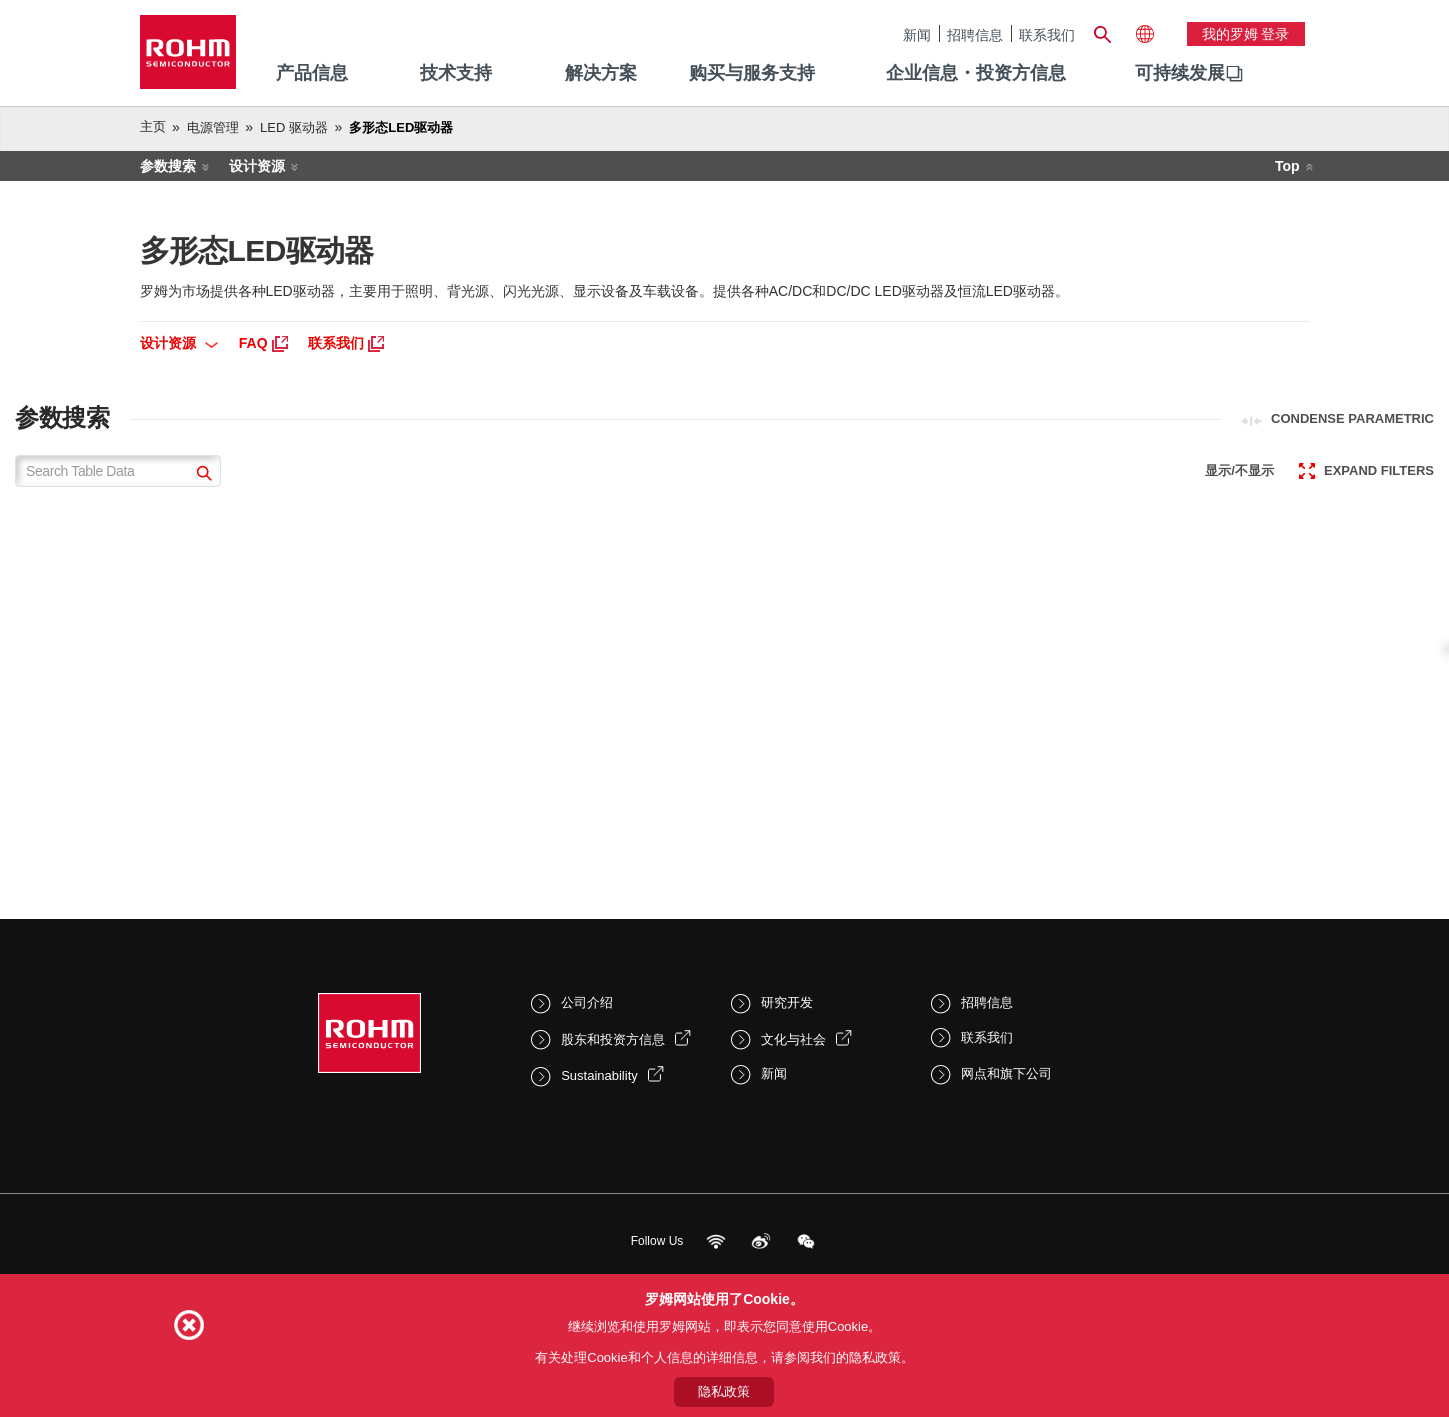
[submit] (201, 475)
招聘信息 (975, 34)
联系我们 (1047, 34)
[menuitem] (1180, 74)
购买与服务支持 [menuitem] (752, 73)
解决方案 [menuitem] (601, 73)
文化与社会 (793, 1039)
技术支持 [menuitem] (456, 73)
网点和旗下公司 (1006, 1073)
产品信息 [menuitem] (312, 73)
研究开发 (787, 1002)
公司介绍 (587, 1002)
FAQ (263, 343)
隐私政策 (724, 1391)
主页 (153, 126)
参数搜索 (168, 166)
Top (1287, 166)
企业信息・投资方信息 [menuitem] (976, 73)
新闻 (917, 34)
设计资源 (257, 166)
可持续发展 (1180, 73)
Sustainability (599, 1075)
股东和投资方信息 (613, 1039)
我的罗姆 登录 (1246, 34)
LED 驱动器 (294, 127)
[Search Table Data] (118, 471)
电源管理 (213, 127)
